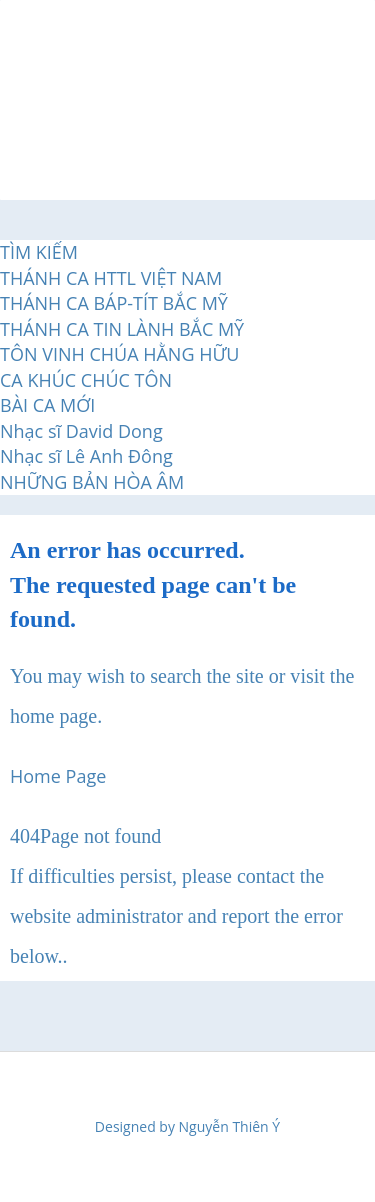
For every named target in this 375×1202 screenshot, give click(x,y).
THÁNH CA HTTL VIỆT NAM (111, 278)
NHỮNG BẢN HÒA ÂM (92, 482)
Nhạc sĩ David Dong (81, 431)
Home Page (58, 776)
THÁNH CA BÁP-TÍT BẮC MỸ (114, 303)
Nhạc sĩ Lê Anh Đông (86, 456)
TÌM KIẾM (39, 252)
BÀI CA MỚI (47, 405)
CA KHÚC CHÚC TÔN (86, 380)
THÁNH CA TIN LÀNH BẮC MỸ (122, 329)
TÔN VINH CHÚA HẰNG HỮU (119, 354)
